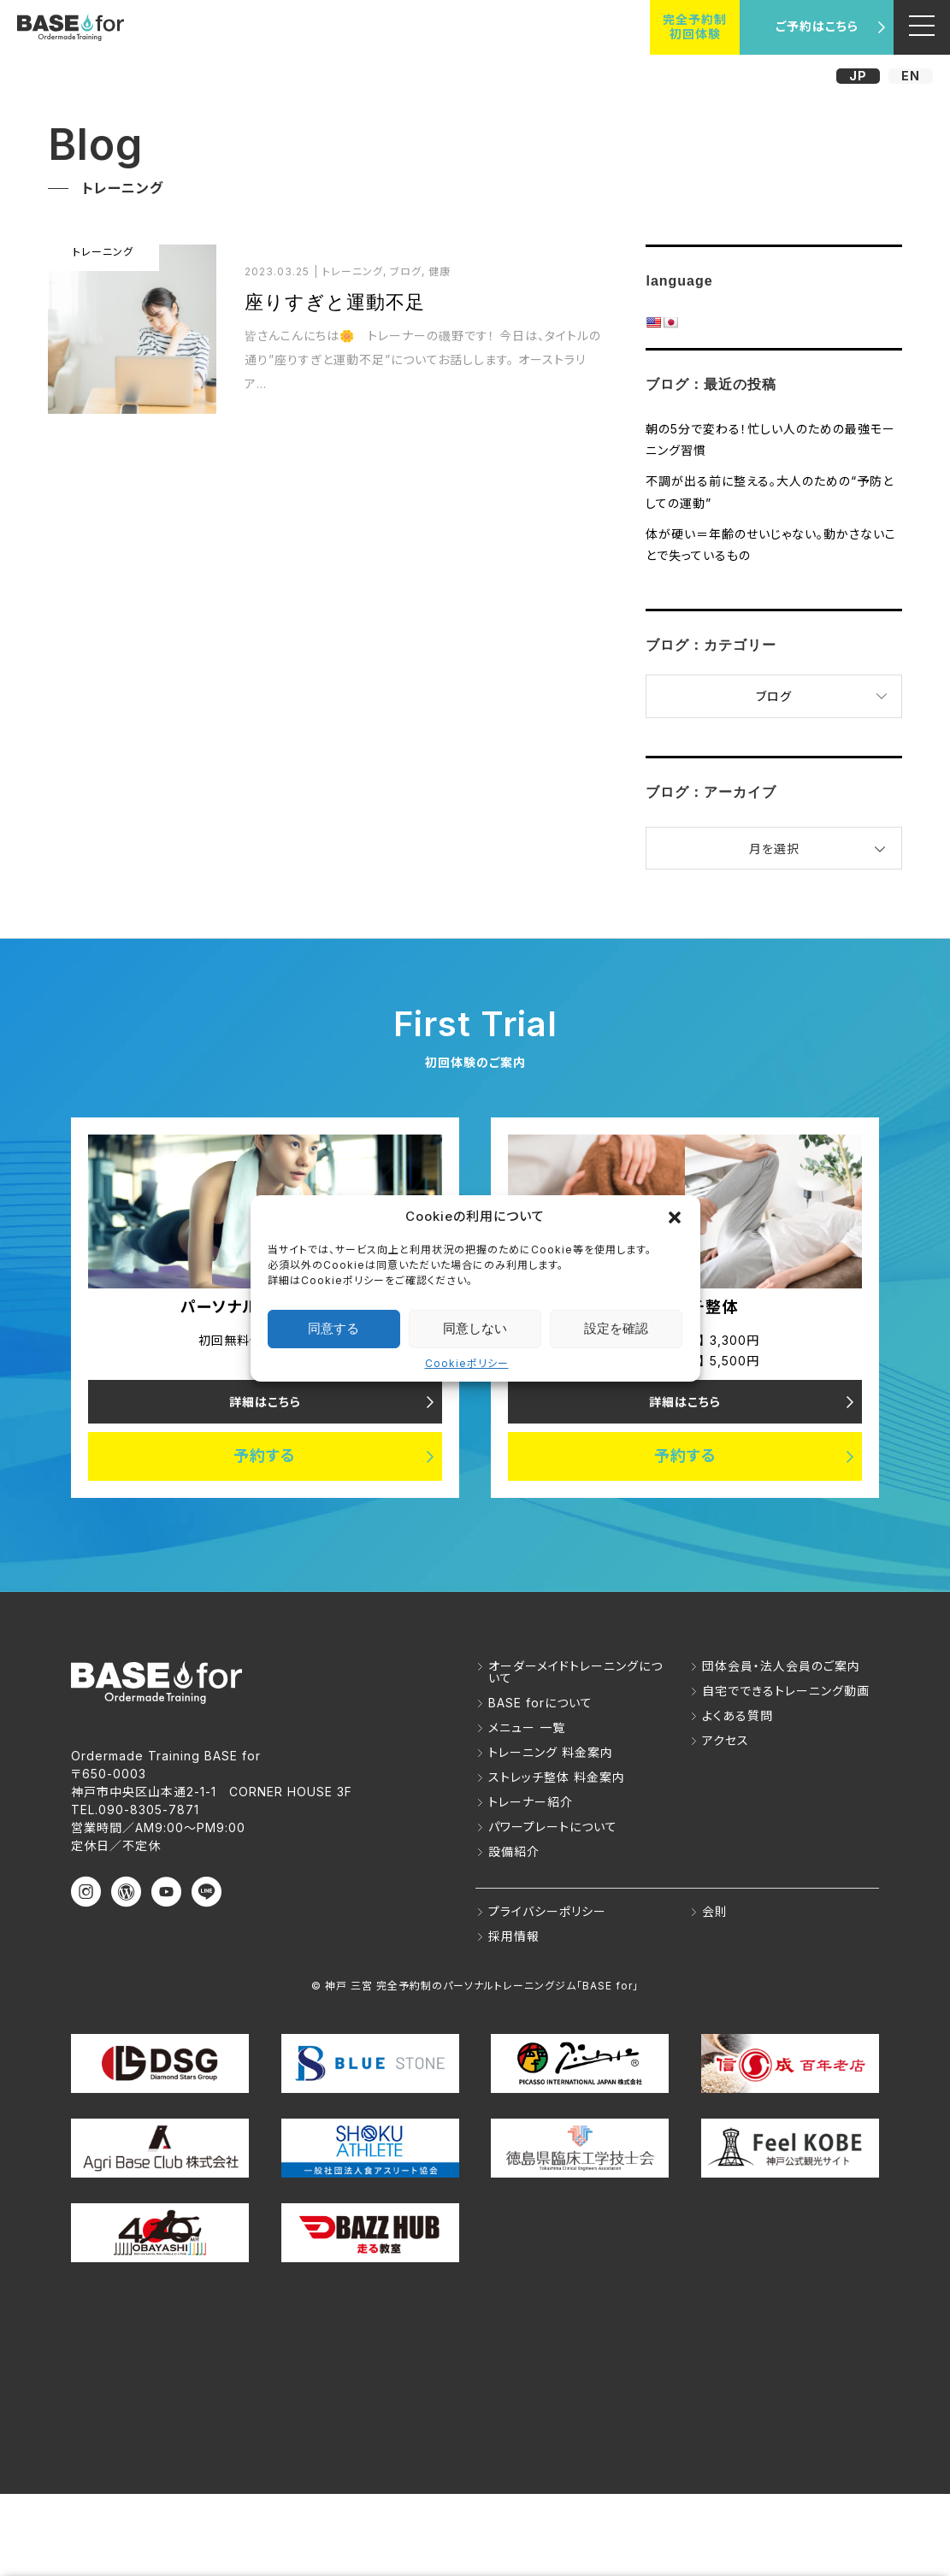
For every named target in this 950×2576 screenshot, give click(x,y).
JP (858, 75)
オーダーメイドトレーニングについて (575, 1672)
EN (910, 75)
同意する (333, 1328)
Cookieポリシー (467, 1363)
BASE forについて (540, 1702)
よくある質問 (737, 1715)
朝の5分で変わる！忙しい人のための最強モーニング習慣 (770, 439)
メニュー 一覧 (526, 1727)
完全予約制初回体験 (695, 26)
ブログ (774, 696)
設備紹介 (514, 1851)
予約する (264, 1456)
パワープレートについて (552, 1826)
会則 (715, 1911)
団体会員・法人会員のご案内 (781, 1666)
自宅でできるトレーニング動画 (786, 1690)
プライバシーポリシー (547, 1911)
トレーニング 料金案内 (550, 1752)
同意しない (475, 1328)
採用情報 (514, 1936)
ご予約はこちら (817, 26)
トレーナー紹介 (530, 1802)
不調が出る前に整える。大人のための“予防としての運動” (770, 492)
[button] (674, 1216)
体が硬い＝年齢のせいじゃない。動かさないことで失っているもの (771, 545)
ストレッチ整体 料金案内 (556, 1777)
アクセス (725, 1740)
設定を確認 (616, 1328)
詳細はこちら (265, 1401)
